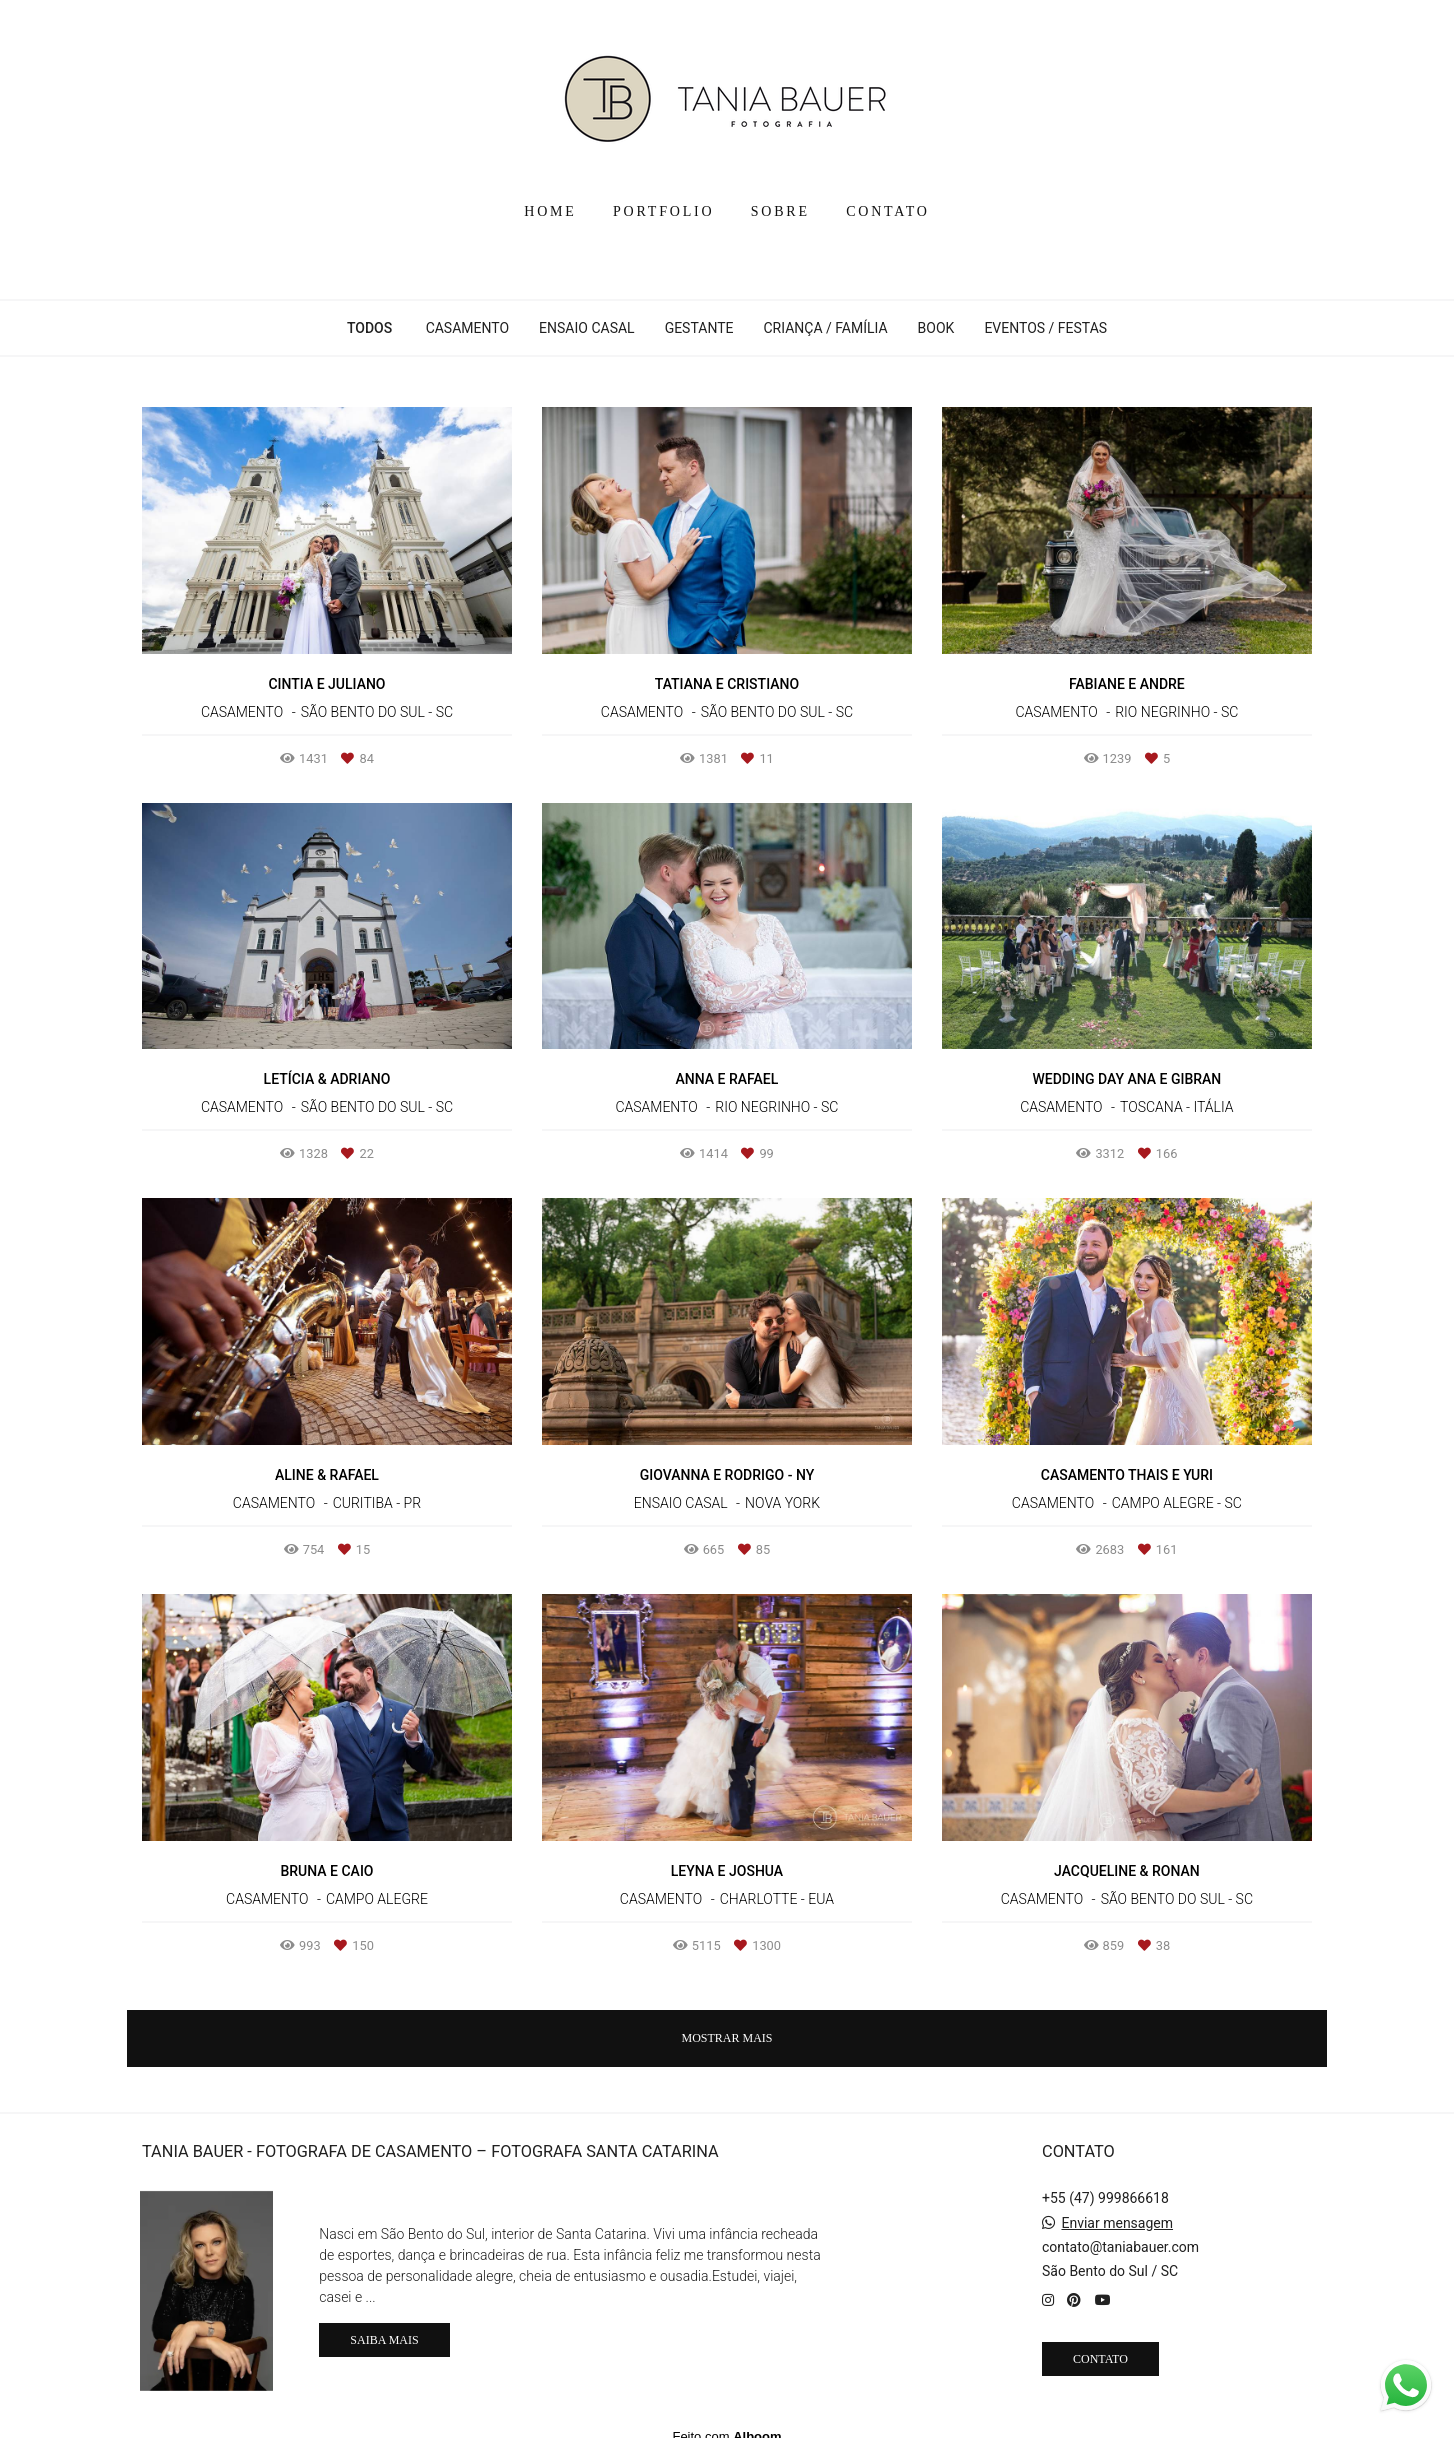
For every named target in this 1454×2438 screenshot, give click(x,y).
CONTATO (888, 211)
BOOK (936, 328)
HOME (550, 211)
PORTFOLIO (663, 211)
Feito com (726, 2421)
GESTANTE (699, 328)
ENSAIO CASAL (587, 328)
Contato (1100, 2344)
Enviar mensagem (1117, 2208)
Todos (369, 328)
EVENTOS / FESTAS (1045, 328)
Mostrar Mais (726, 2038)
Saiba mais (384, 2326)
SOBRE (780, 211)
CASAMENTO (467, 328)
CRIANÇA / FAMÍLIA (825, 328)
